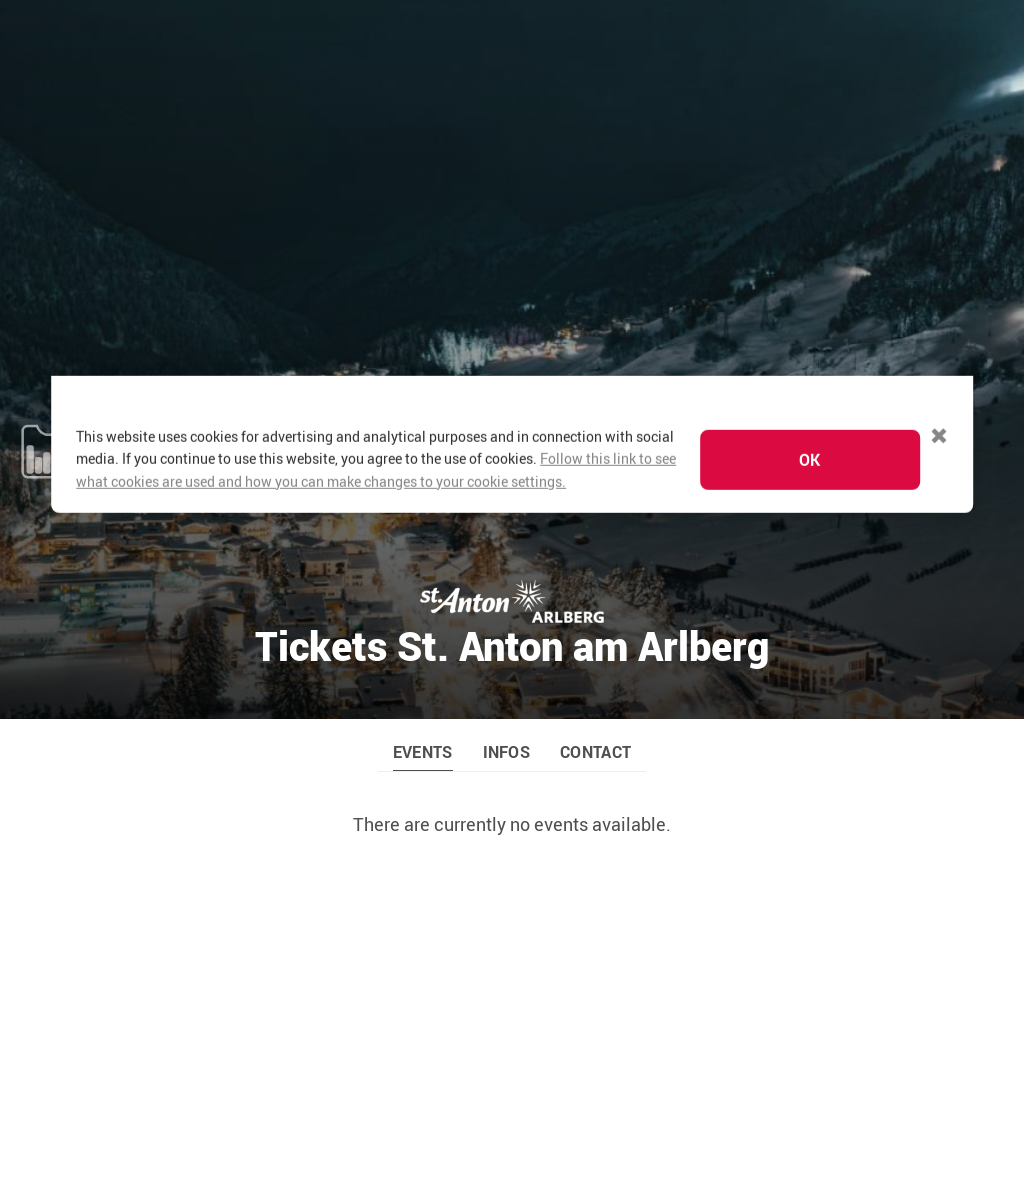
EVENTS (423, 513)
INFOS (507, 513)
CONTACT (595, 513)
